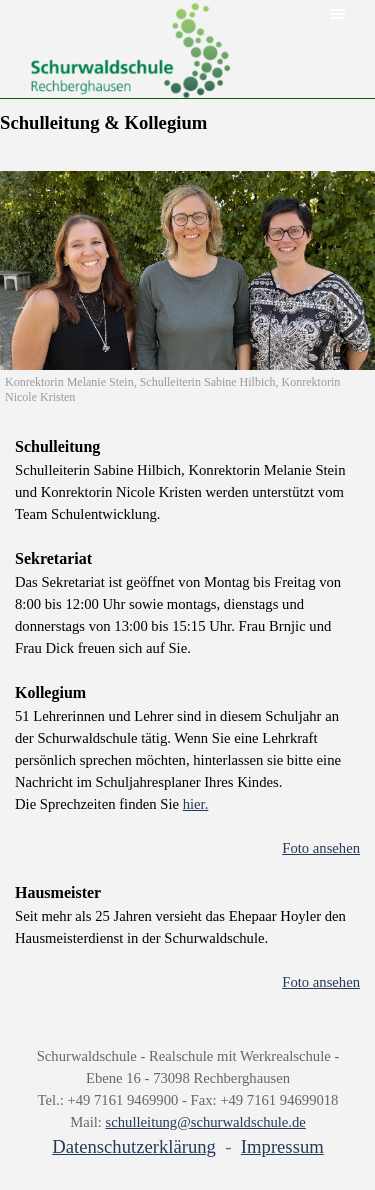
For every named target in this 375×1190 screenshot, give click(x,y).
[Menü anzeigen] (338, 14)
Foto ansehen (321, 848)
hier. (196, 804)
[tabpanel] (187, 725)
